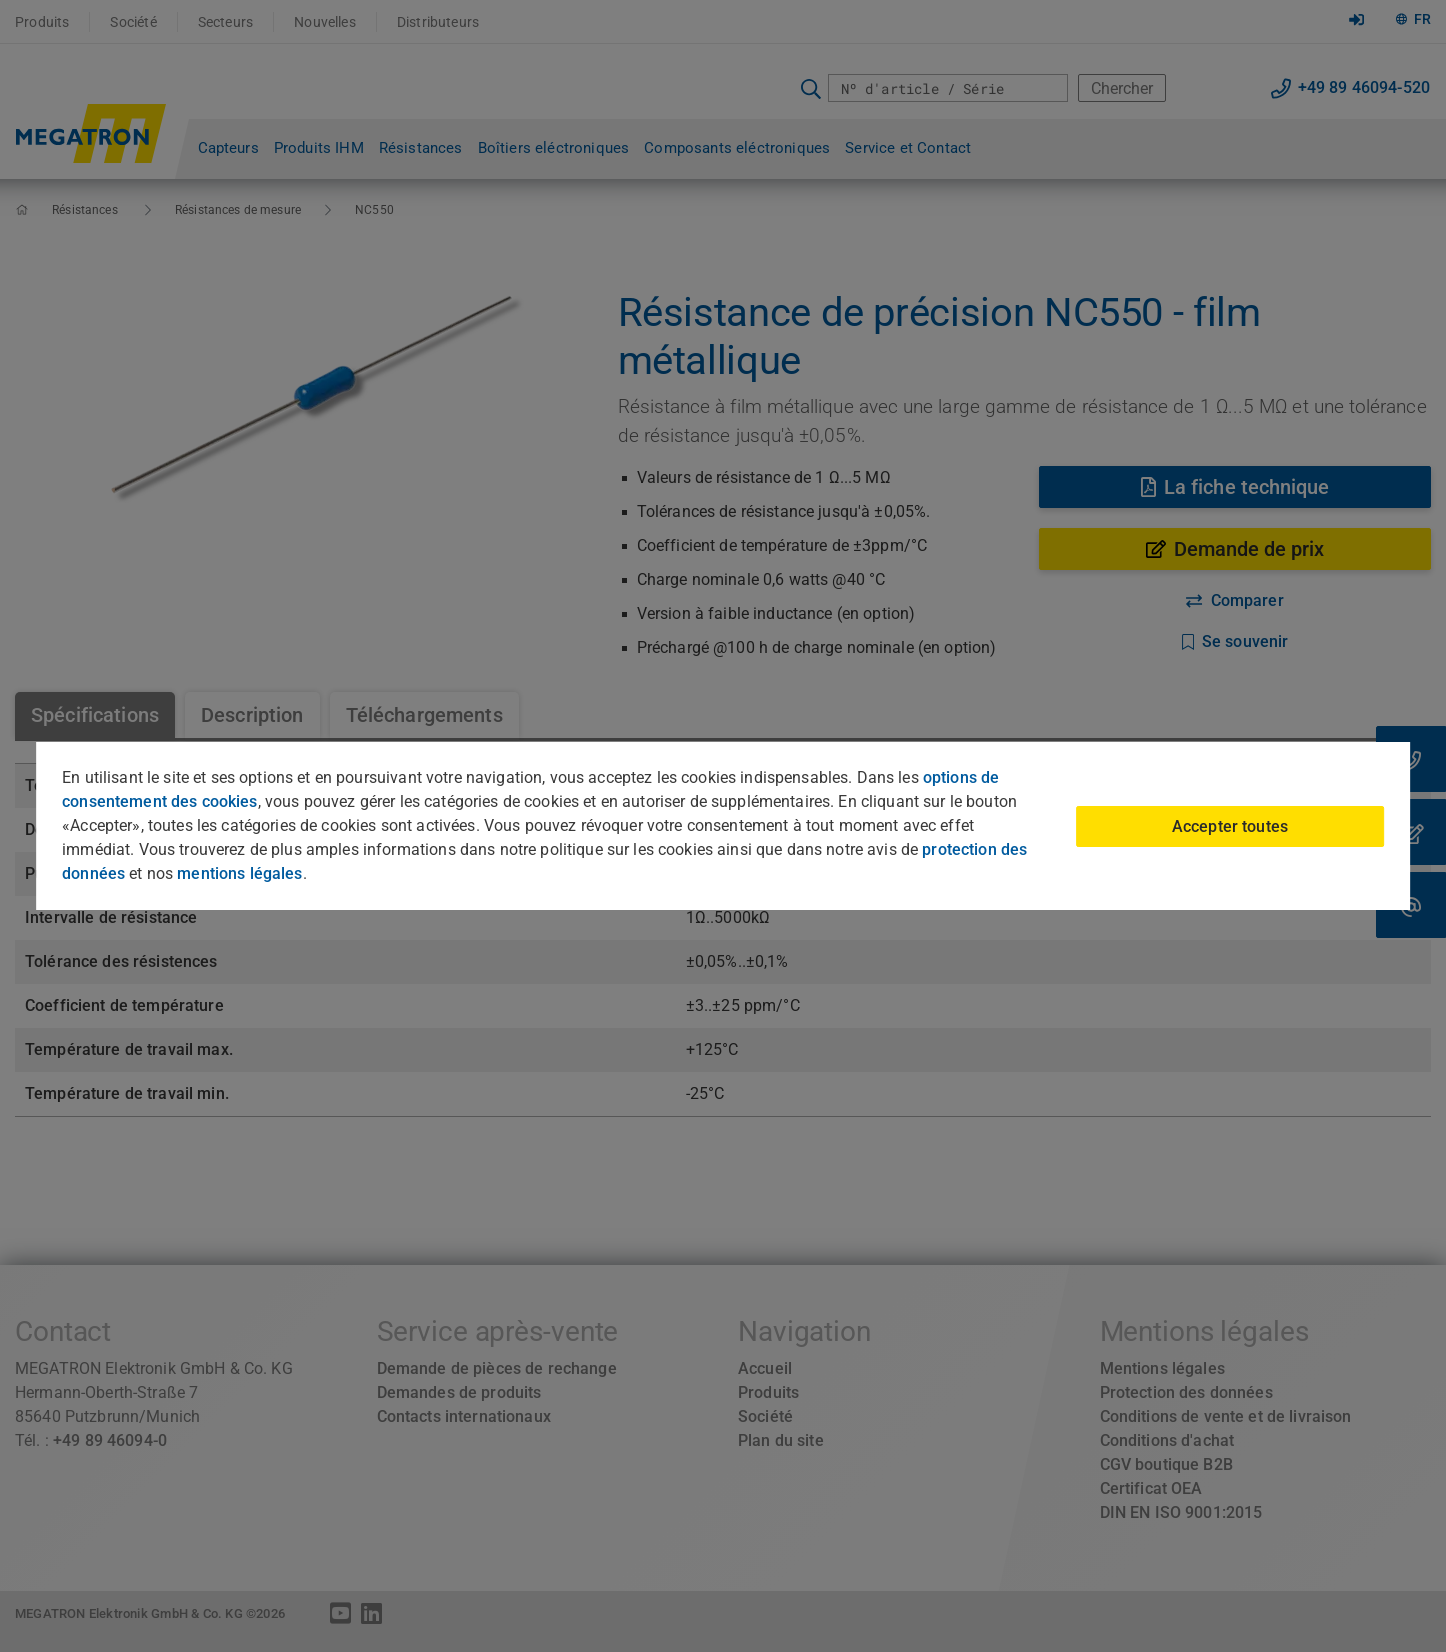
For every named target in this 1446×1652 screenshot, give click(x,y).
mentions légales (239, 873)
